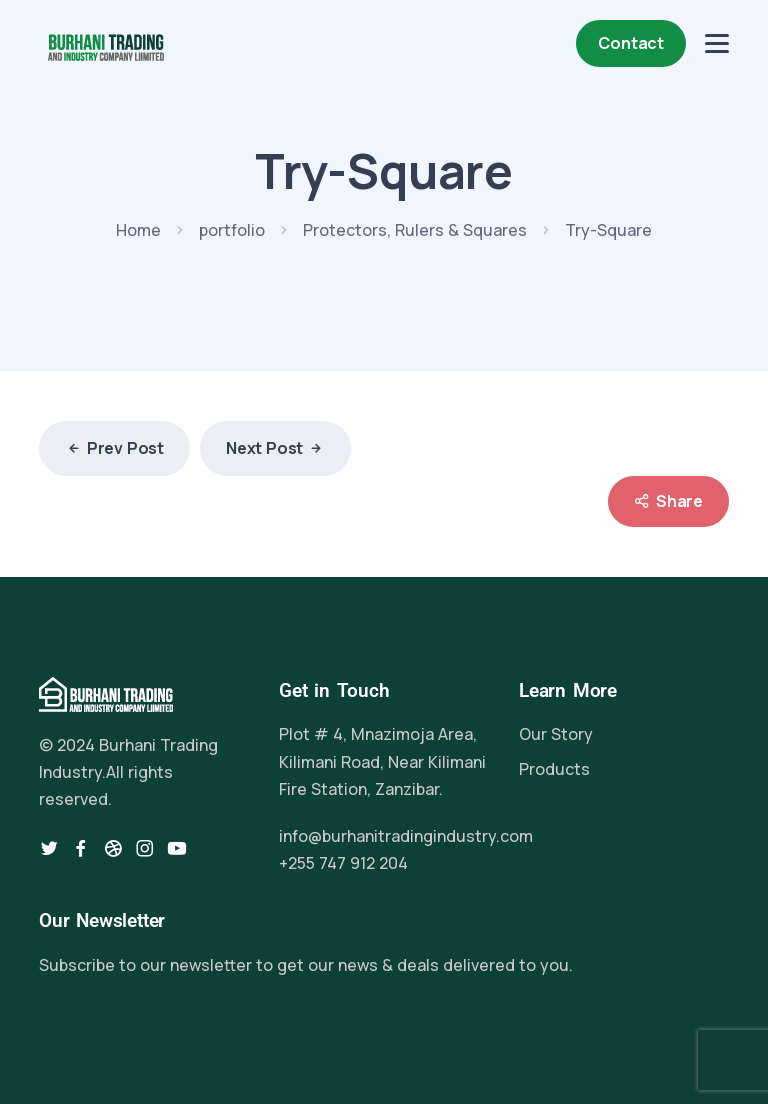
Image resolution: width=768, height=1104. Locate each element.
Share (668, 501)
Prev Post (114, 448)
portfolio (232, 230)
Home (138, 230)
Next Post (275, 448)
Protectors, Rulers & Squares (415, 230)
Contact (631, 43)
